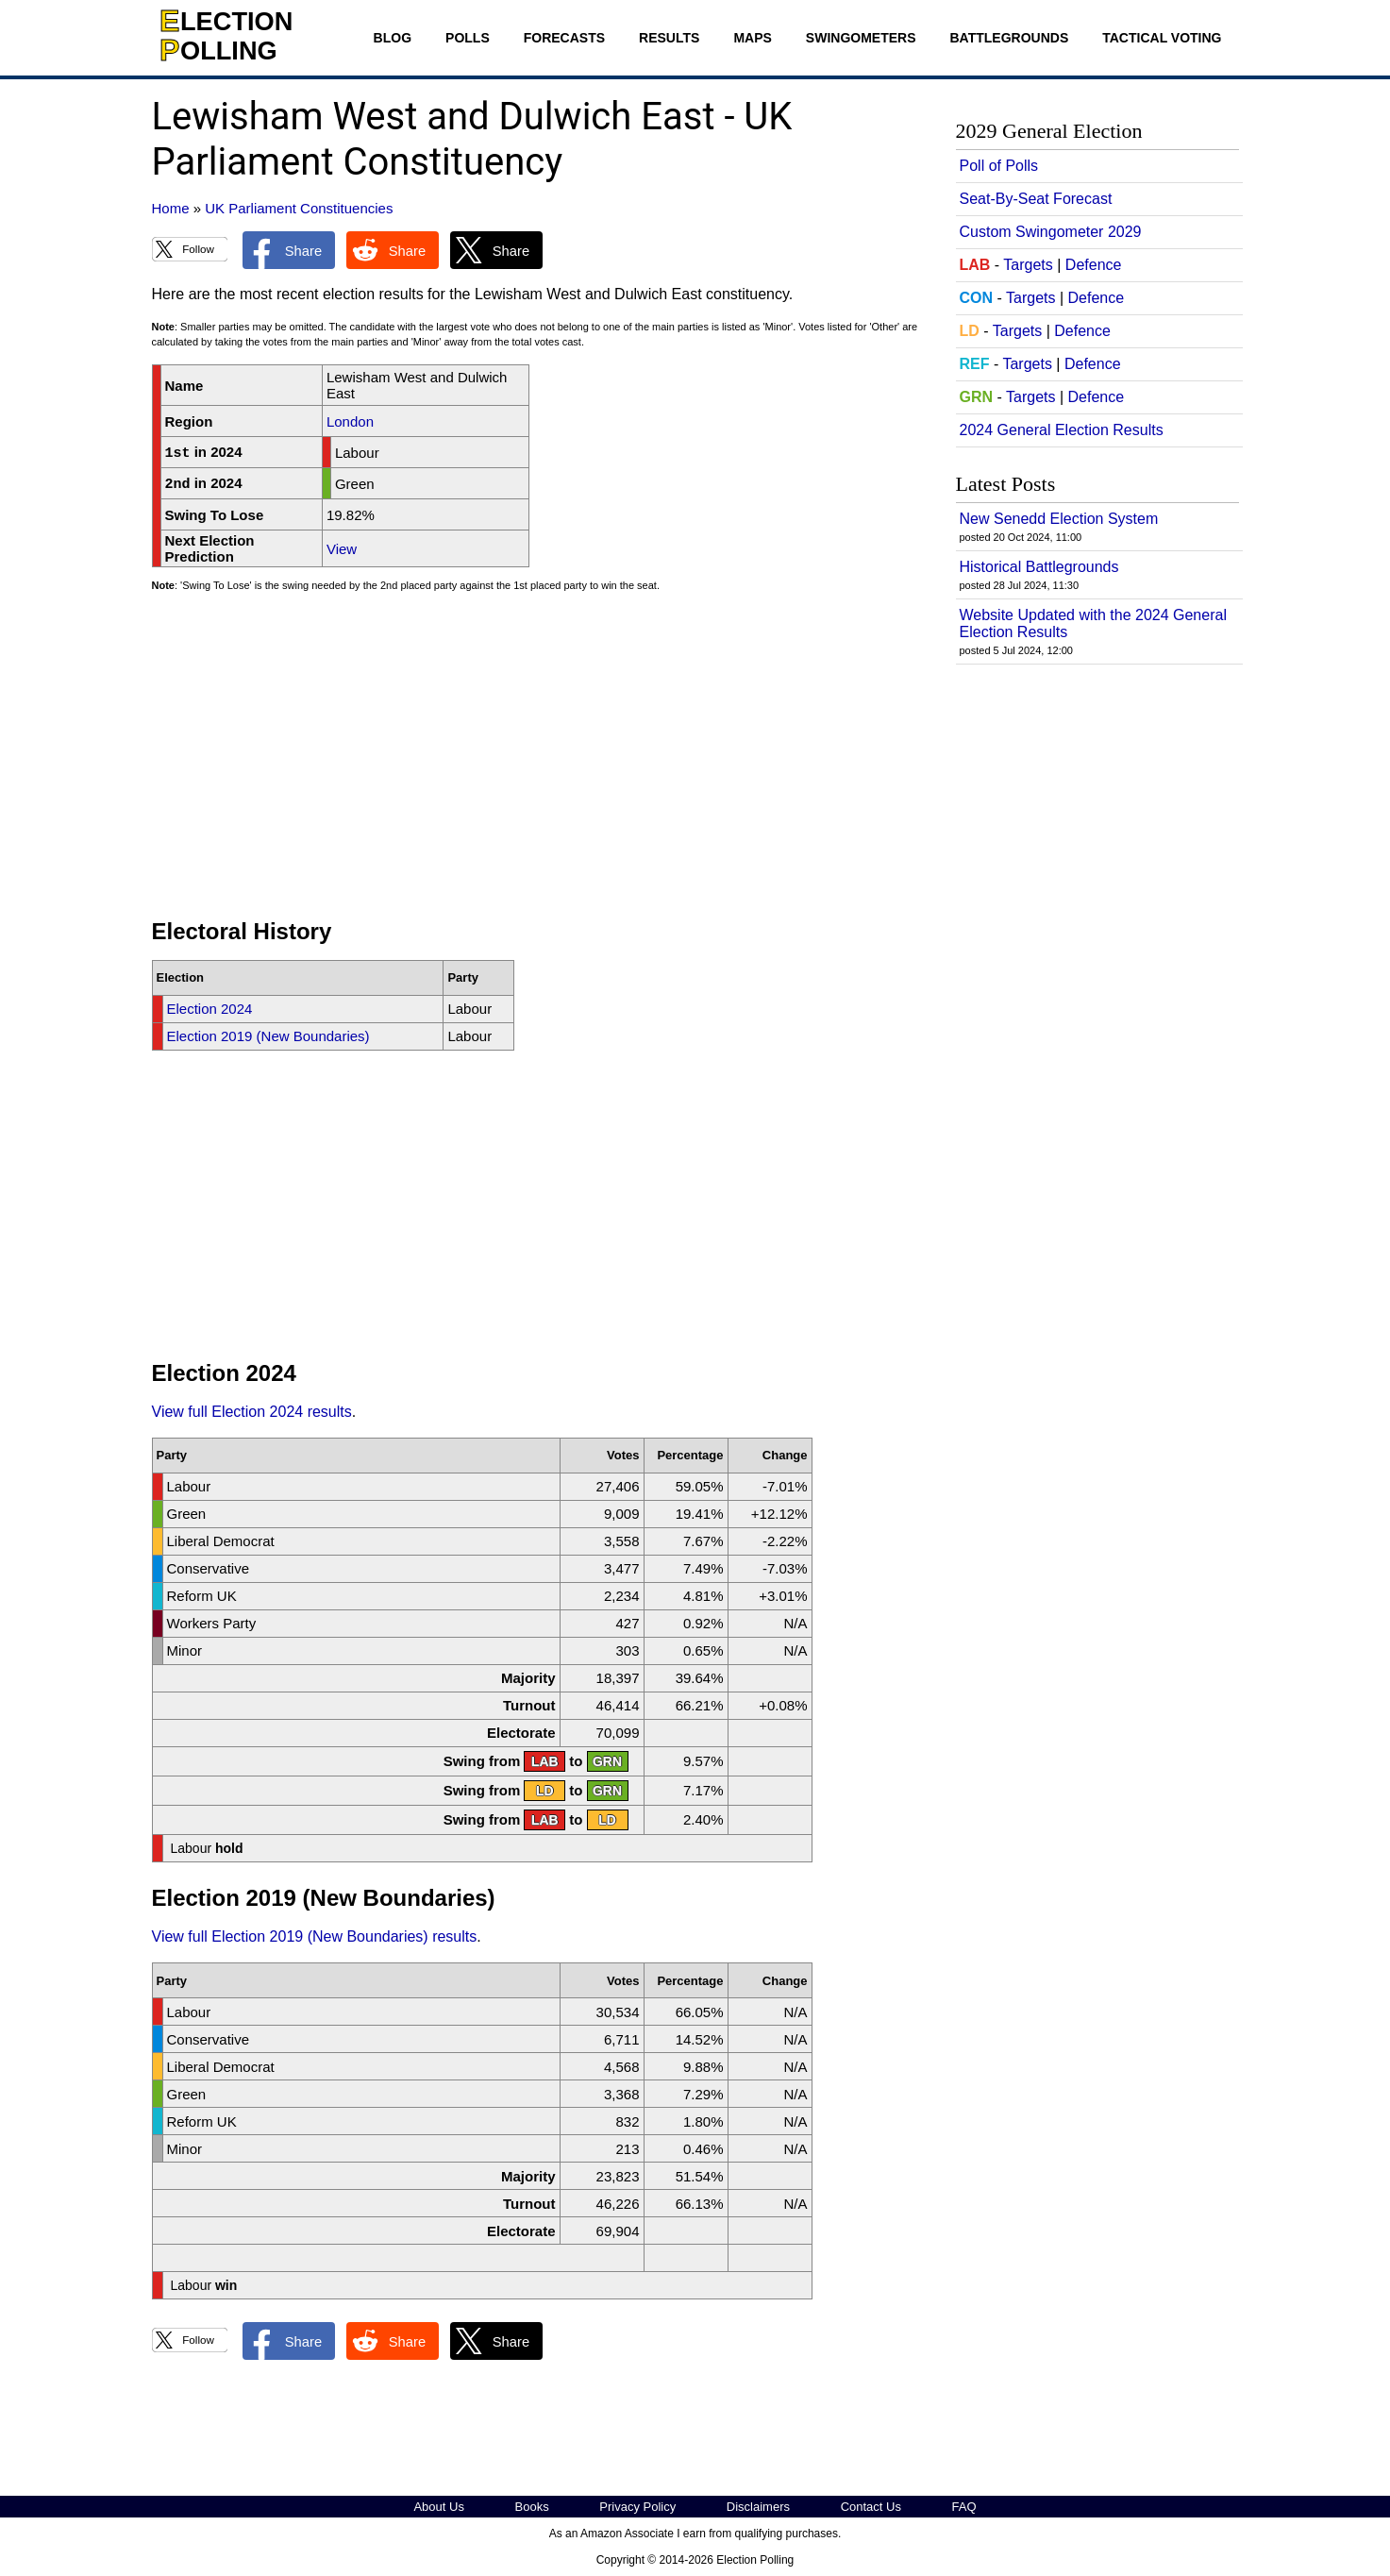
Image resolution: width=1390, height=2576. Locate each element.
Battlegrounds (1009, 37)
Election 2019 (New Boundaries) (268, 1036)
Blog (392, 37)
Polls (467, 37)
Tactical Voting (1161, 37)
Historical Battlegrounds (1039, 567)
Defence (1093, 265)
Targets (1027, 265)
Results (669, 37)
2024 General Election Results (1062, 430)
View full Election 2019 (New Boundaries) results (314, 1936)
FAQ (964, 2507)
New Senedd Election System (1059, 519)
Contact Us (871, 2507)
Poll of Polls (999, 166)
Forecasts (564, 37)
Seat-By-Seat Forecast (1036, 199)
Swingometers (861, 37)
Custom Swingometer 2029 (1051, 232)
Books (532, 2507)
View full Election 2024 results (252, 1412)
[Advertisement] (539, 763)
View (342, 549)
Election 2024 (210, 1009)
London (350, 421)
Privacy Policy (637, 2507)
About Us (438, 2507)
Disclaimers (758, 2507)
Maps (752, 37)
